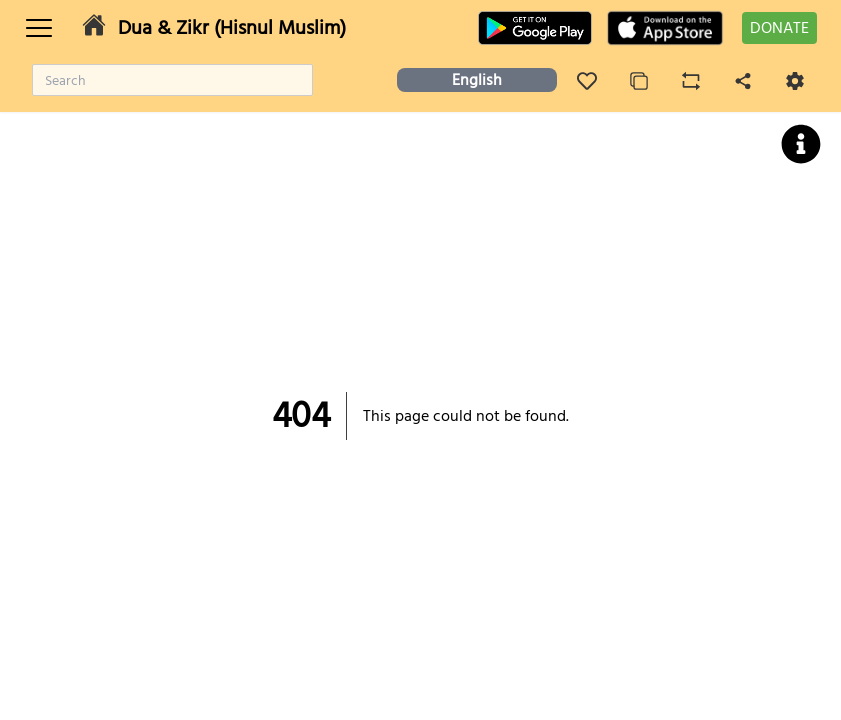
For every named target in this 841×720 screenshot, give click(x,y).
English (477, 80)
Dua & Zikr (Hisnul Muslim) (232, 28)
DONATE (779, 28)
